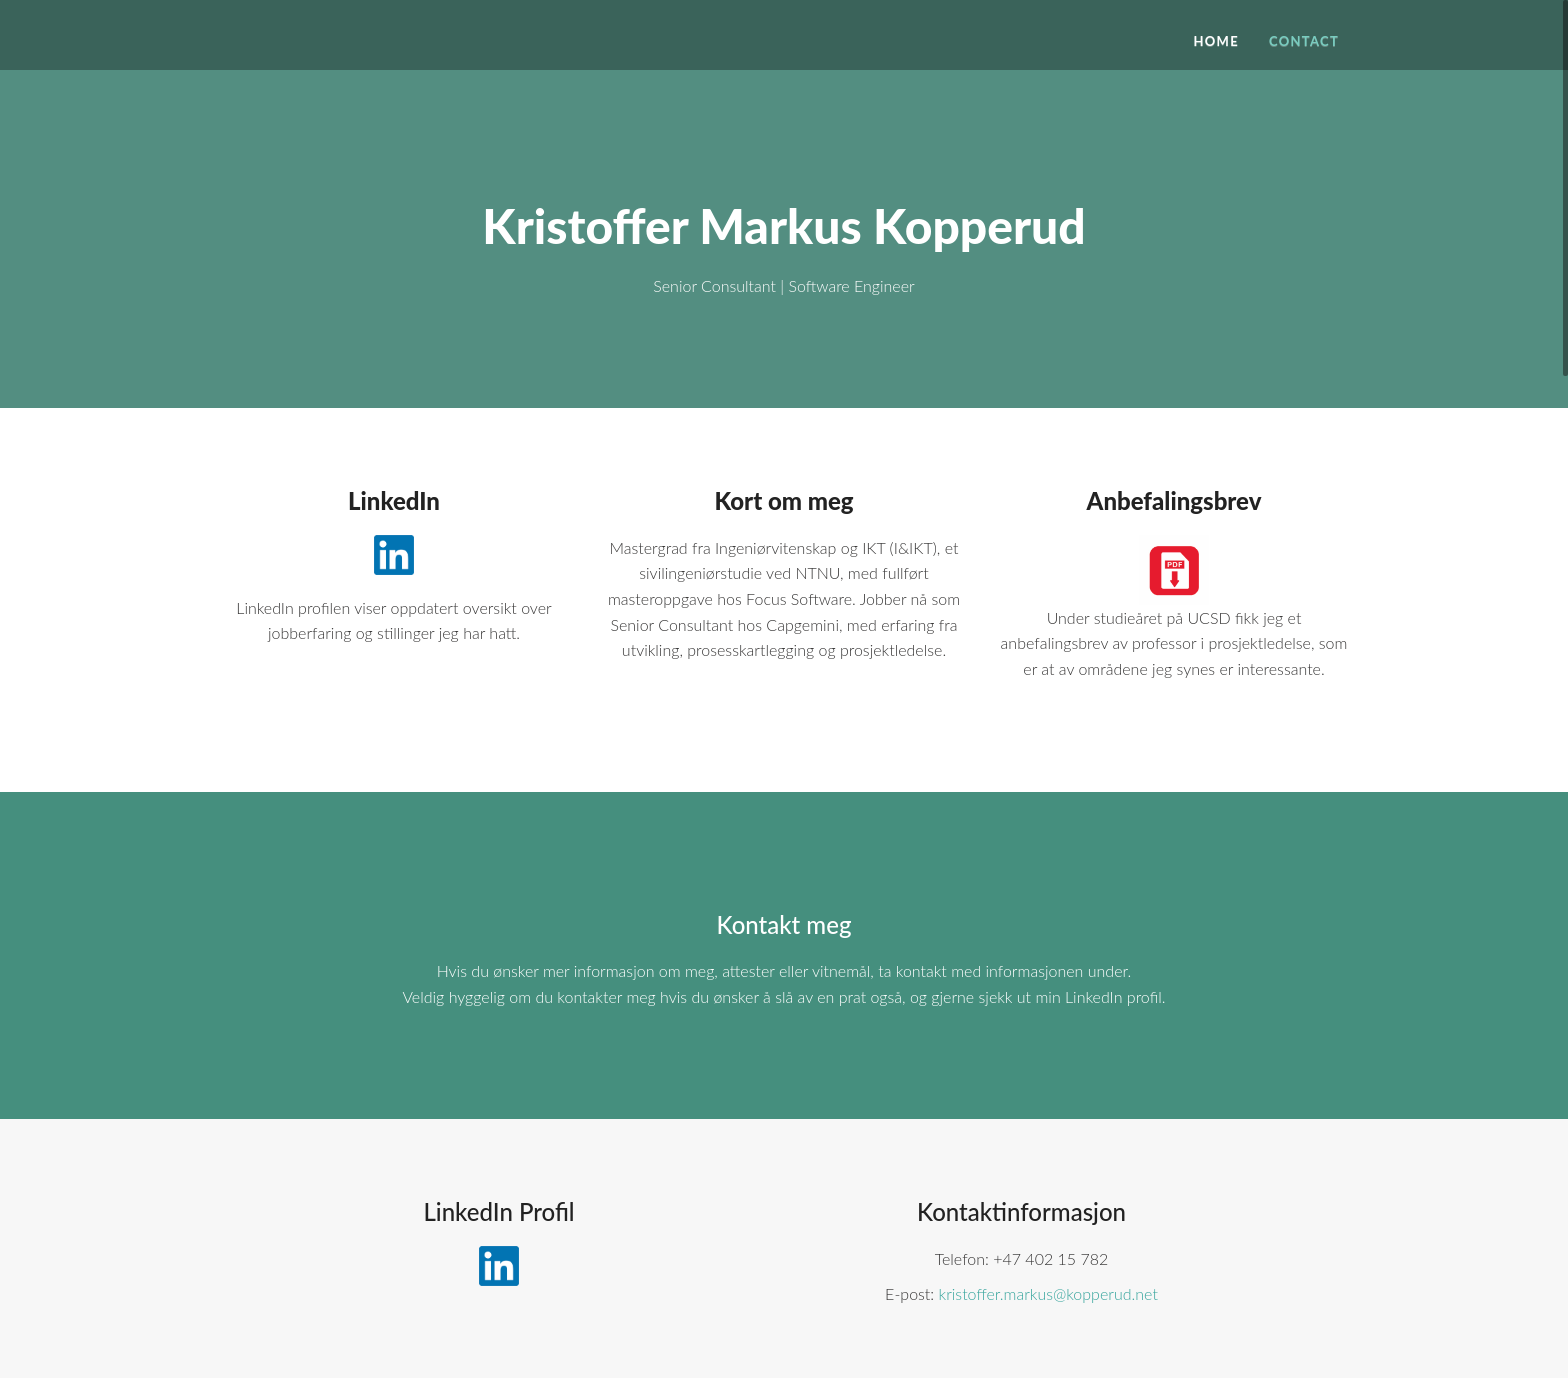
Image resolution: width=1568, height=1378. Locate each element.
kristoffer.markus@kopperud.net (1048, 1293)
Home (1215, 41)
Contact (1304, 41)
